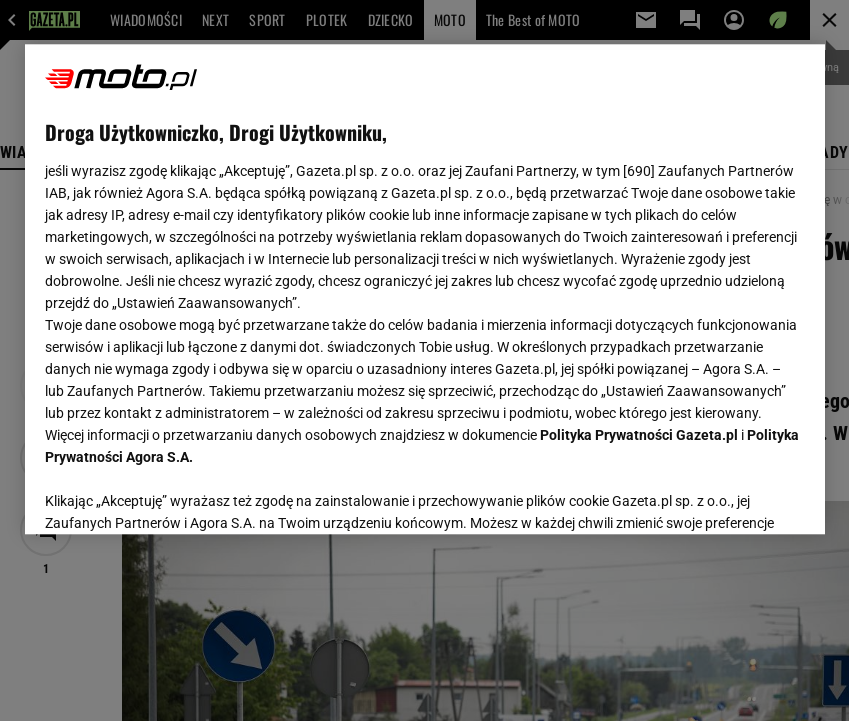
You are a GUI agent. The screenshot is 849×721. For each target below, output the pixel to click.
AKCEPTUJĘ (736, 495)
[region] (425, 289)
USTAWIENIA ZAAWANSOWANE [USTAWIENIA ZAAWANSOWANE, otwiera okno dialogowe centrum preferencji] (175, 494)
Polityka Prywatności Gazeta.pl (639, 435)
